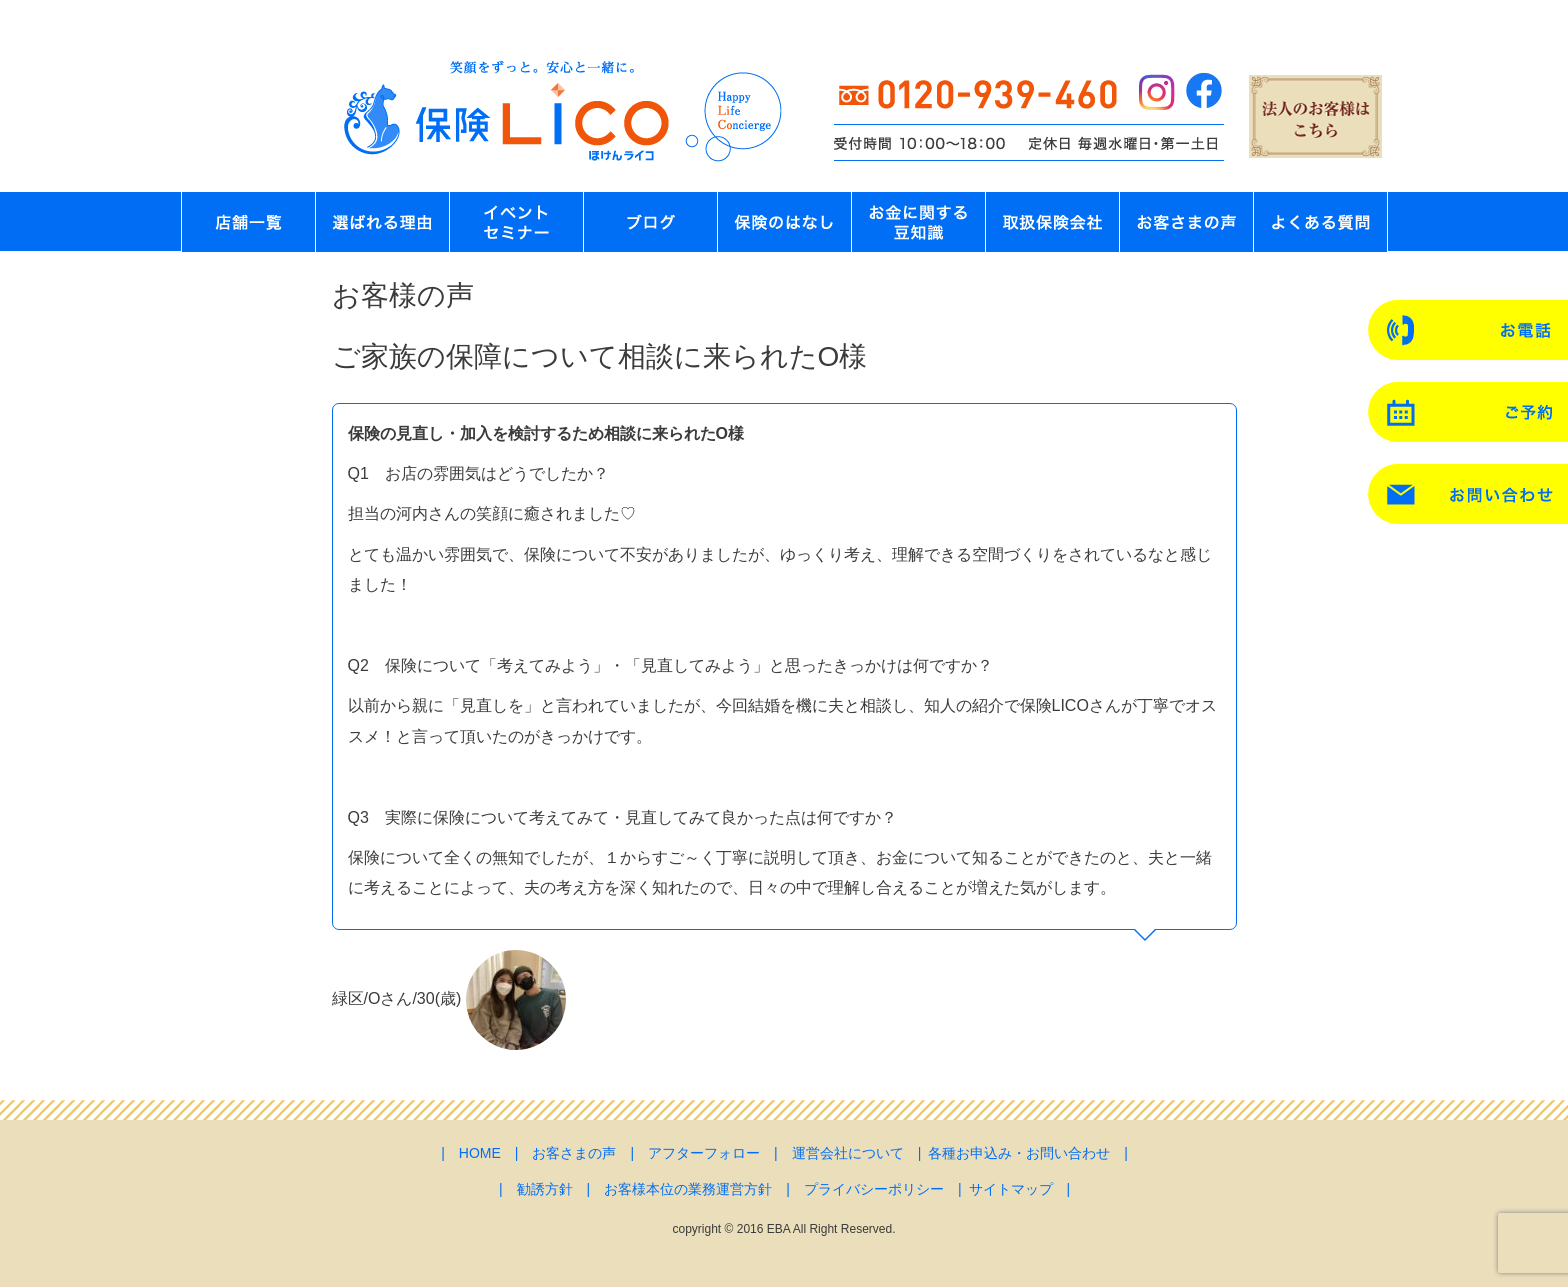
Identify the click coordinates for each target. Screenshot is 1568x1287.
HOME (480, 1153)
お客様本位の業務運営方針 (688, 1189)
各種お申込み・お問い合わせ (1019, 1153)
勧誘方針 (545, 1189)
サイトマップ (1011, 1189)
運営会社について (848, 1153)
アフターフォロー (704, 1153)
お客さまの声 (574, 1153)
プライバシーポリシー (874, 1189)
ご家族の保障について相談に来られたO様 (600, 356)
